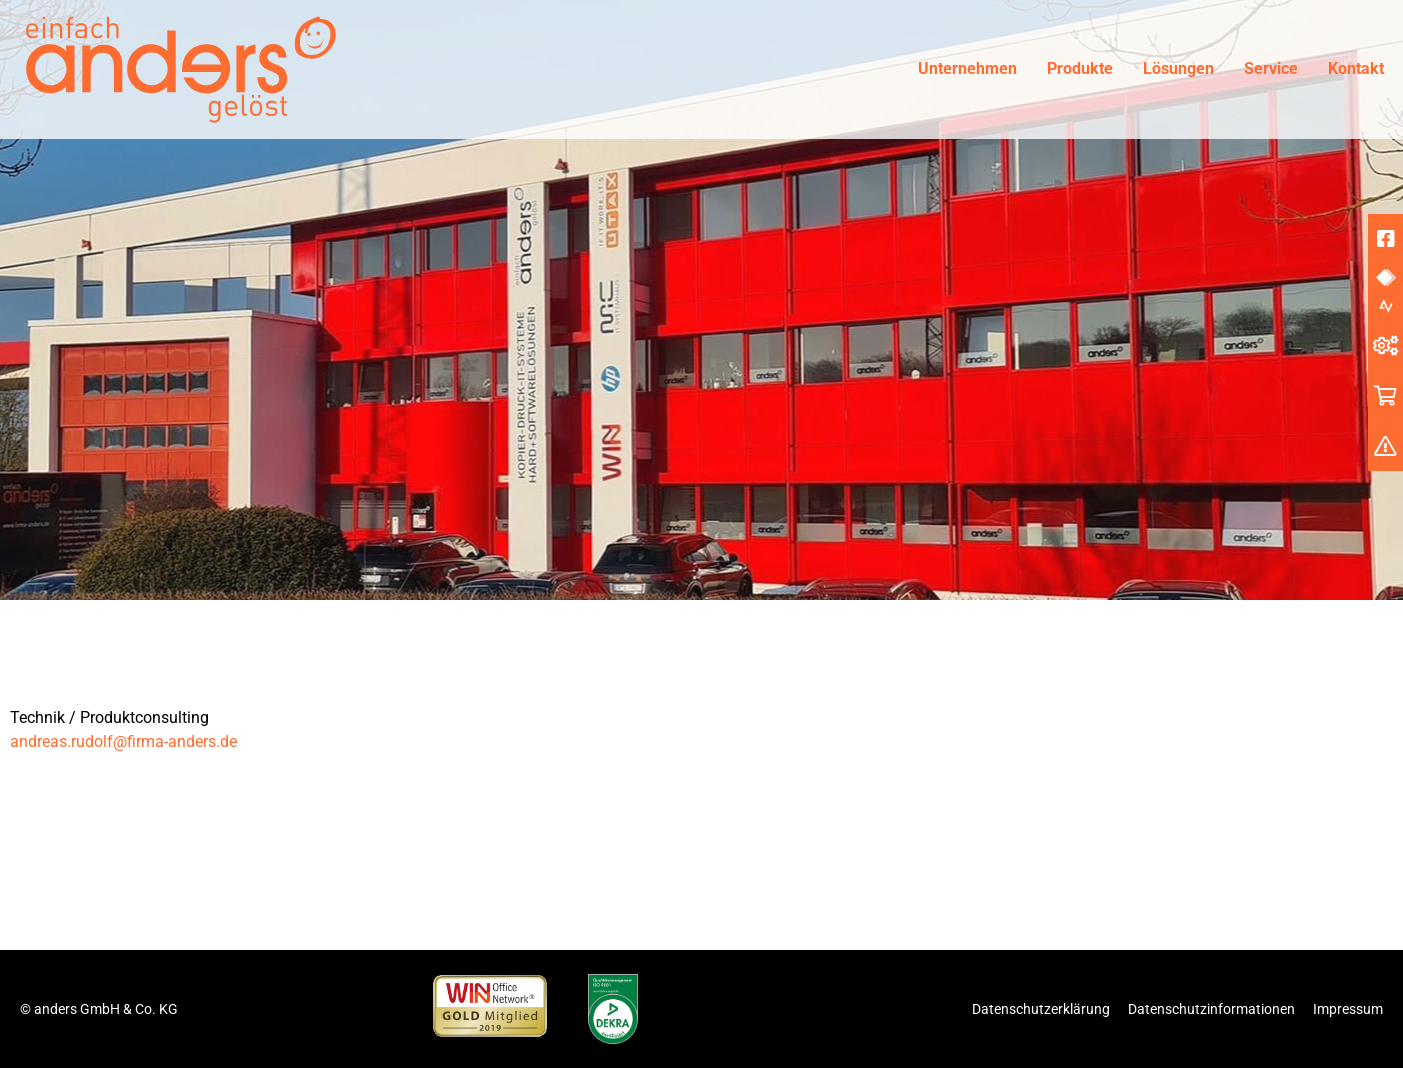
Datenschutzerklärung (1041, 1009)
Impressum (1348, 1009)
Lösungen (1178, 68)
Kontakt (1356, 68)
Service (1271, 68)
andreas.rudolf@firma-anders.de (123, 741)
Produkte (1080, 68)
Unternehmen (967, 68)
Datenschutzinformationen (1211, 1009)
